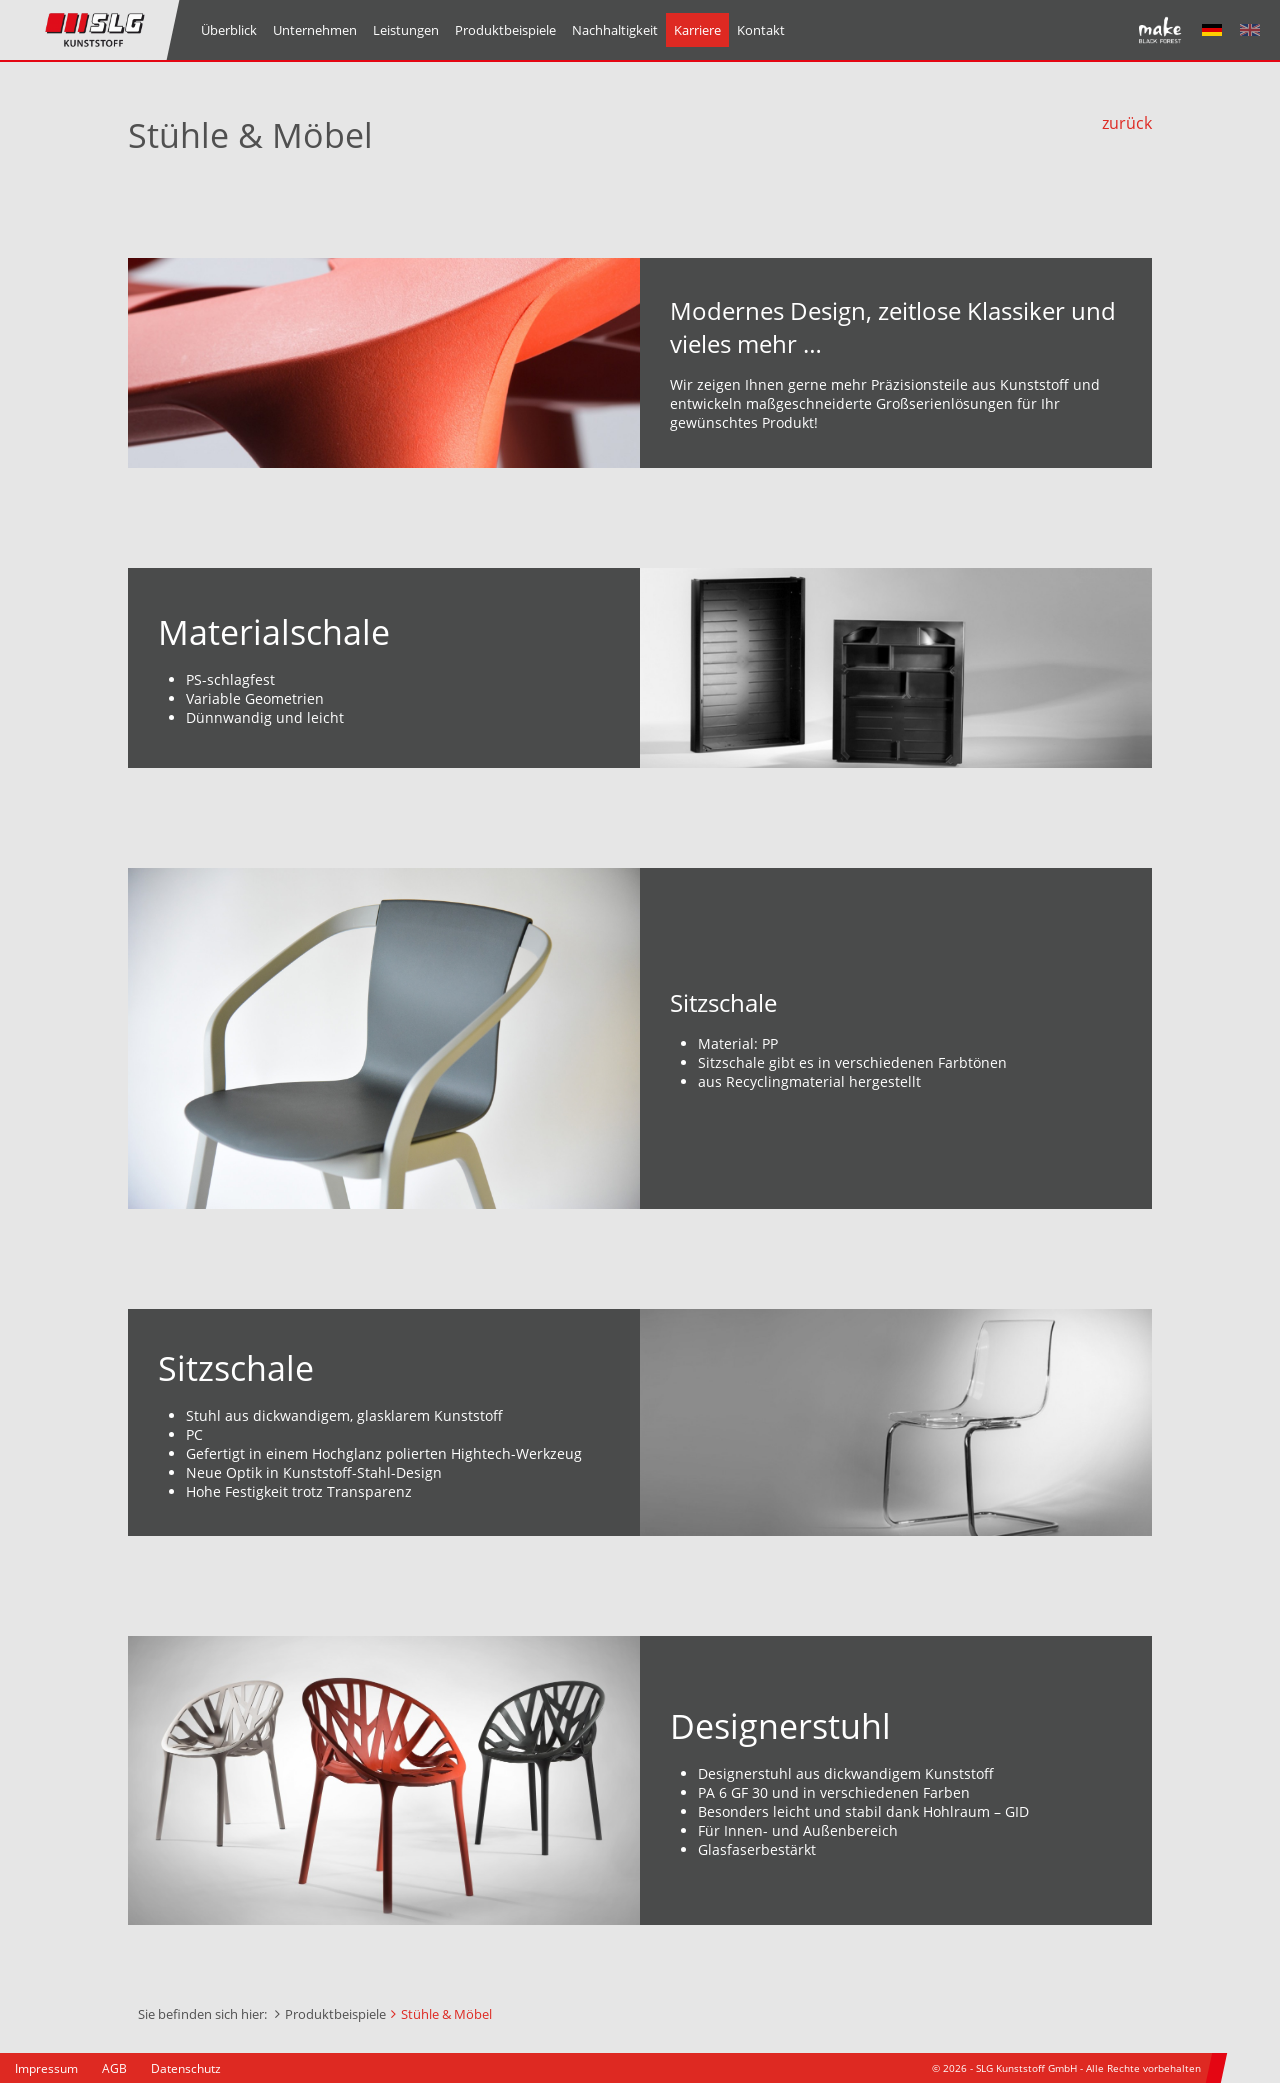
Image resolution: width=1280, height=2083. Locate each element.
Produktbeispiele (335, 2014)
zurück (1127, 123)
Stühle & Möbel (446, 2014)
